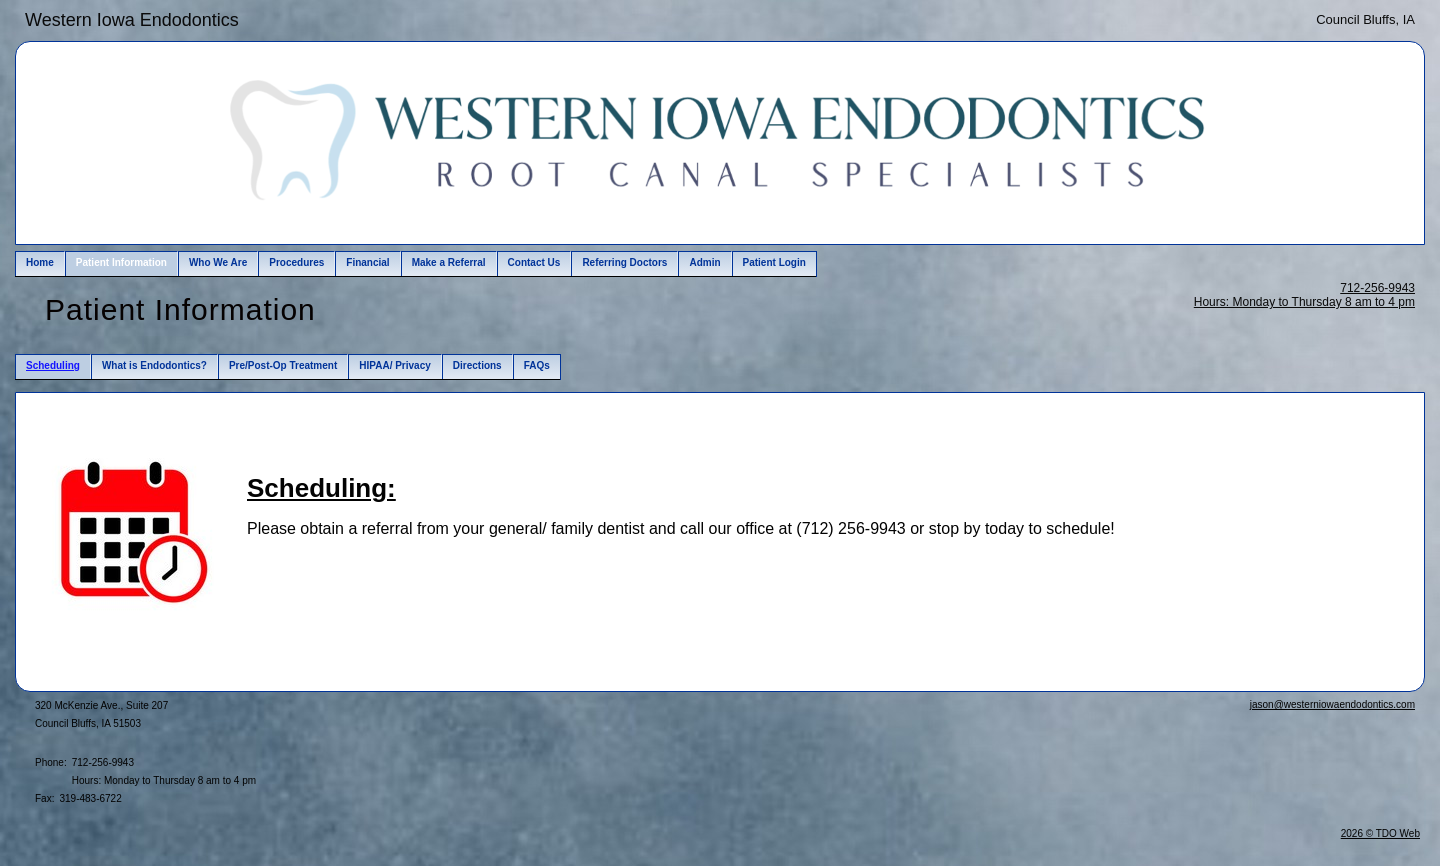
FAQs (537, 365)
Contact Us (534, 262)
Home (40, 262)
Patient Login (774, 262)
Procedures (296, 262)
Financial (367, 262)
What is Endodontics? (154, 365)
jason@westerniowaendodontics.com (1332, 704)
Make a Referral (449, 262)
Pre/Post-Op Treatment (283, 365)
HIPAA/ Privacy (395, 365)
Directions (477, 365)
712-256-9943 (1377, 288)
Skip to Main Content (70, 17)
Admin (704, 262)
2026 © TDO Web (1380, 833)
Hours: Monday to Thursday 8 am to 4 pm (1304, 302)
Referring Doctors (624, 262)
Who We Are (218, 262)
